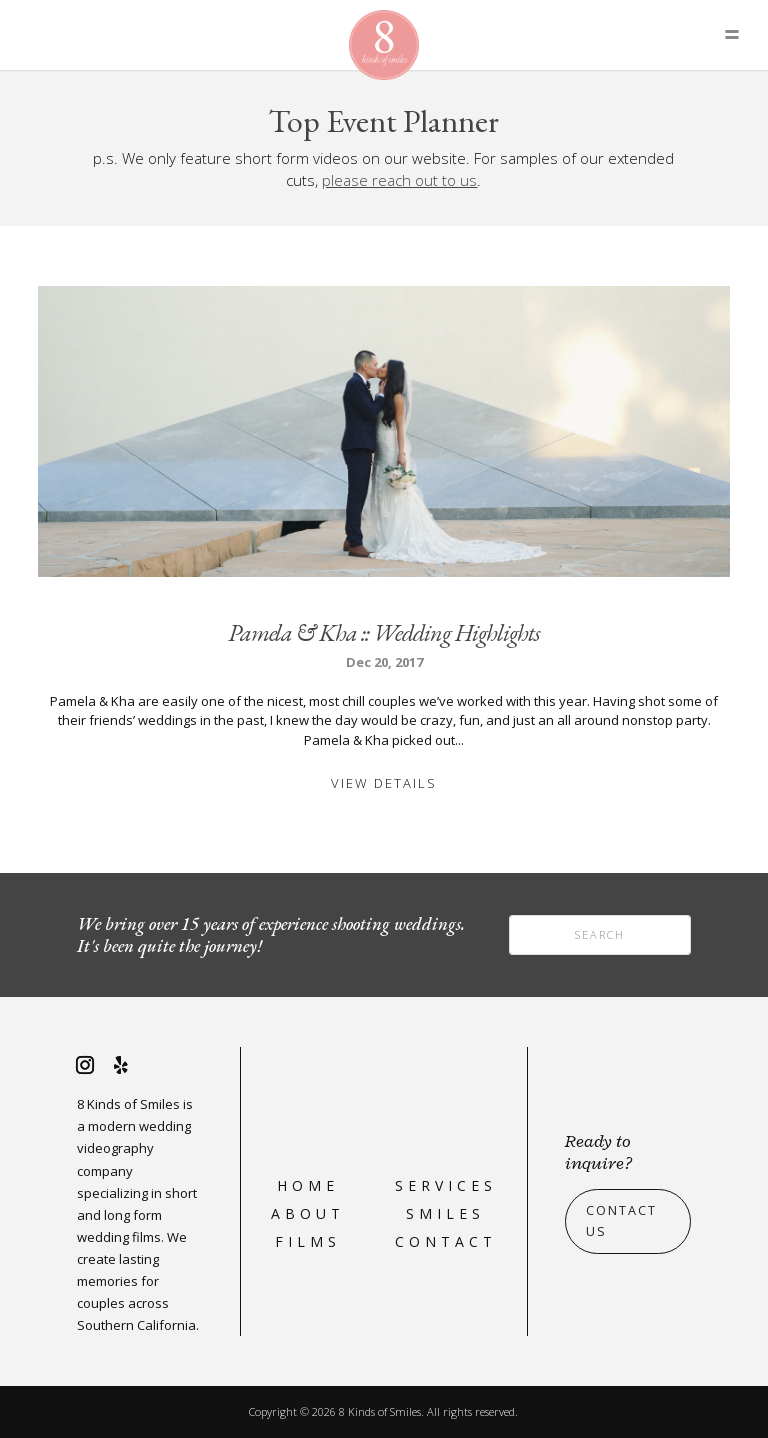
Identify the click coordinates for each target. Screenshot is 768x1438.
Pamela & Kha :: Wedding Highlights (384, 632)
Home (308, 1185)
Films (308, 1241)
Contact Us (621, 1221)
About (308, 1213)
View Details (384, 783)
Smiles (445, 1213)
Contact (446, 1241)
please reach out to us (399, 180)
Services (446, 1185)
